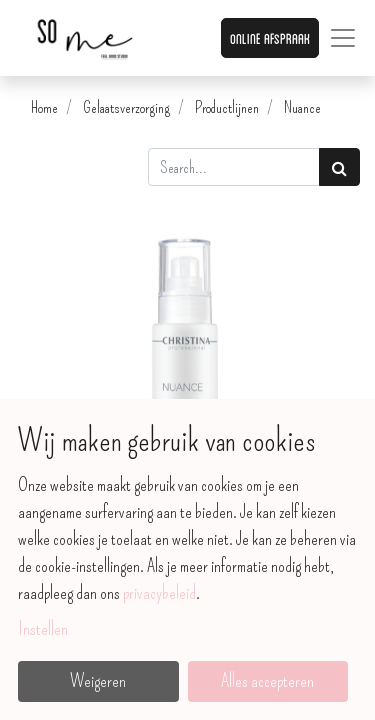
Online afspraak (270, 37)
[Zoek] (339, 167)
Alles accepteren (267, 681)
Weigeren (98, 681)
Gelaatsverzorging (126, 107)
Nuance (302, 107)
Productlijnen (227, 107)
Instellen (43, 629)
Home (44, 107)
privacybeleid (159, 593)
